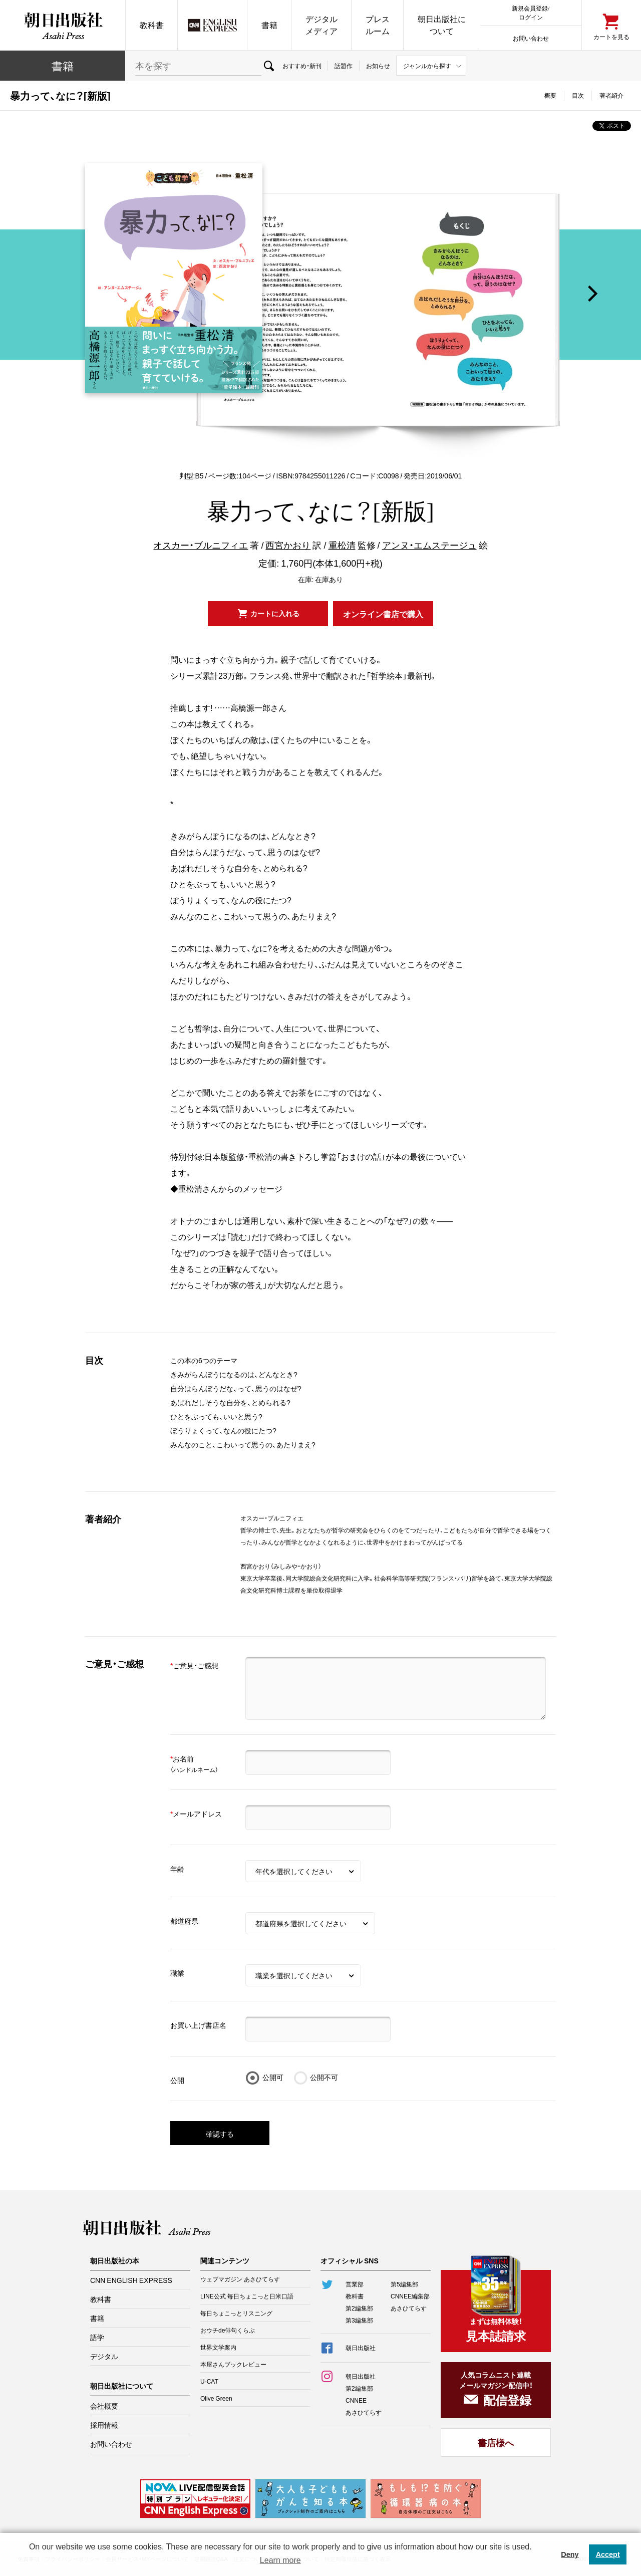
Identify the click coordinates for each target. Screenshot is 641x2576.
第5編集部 (404, 2283)
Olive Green (216, 2398)
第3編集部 (359, 2320)
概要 (550, 95)
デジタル (104, 2356)
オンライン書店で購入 (383, 614)
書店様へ (496, 2442)
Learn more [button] (280, 2560)
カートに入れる (274, 613)
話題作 (344, 65)
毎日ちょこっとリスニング (236, 2312)
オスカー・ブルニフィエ (200, 545)
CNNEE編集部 (410, 2295)
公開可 (272, 2077)
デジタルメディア (321, 25)
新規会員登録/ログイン (530, 12)
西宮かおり (287, 545)
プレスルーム (378, 25)
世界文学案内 (218, 2347)
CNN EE (212, 25)
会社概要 (104, 2406)
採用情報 (104, 2425)
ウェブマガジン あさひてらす (240, 2278)
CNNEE (356, 2400)
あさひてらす (409, 2307)
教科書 (152, 25)
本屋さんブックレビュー (233, 2364)
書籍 (269, 25)
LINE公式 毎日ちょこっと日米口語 (246, 2295)
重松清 (342, 545)
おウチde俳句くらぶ (227, 2330)
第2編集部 (359, 2307)
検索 (268, 66)
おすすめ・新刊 (302, 65)
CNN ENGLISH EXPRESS (131, 2280)
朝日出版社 (62, 25)
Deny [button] (569, 2554)
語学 (97, 2337)
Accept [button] (608, 2554)
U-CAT (209, 2381)
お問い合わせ (531, 38)
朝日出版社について (442, 25)
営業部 (355, 2283)
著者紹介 (611, 95)
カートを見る (611, 36)
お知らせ (378, 65)
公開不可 (324, 2077)
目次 (578, 95)
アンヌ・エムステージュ (429, 545)
